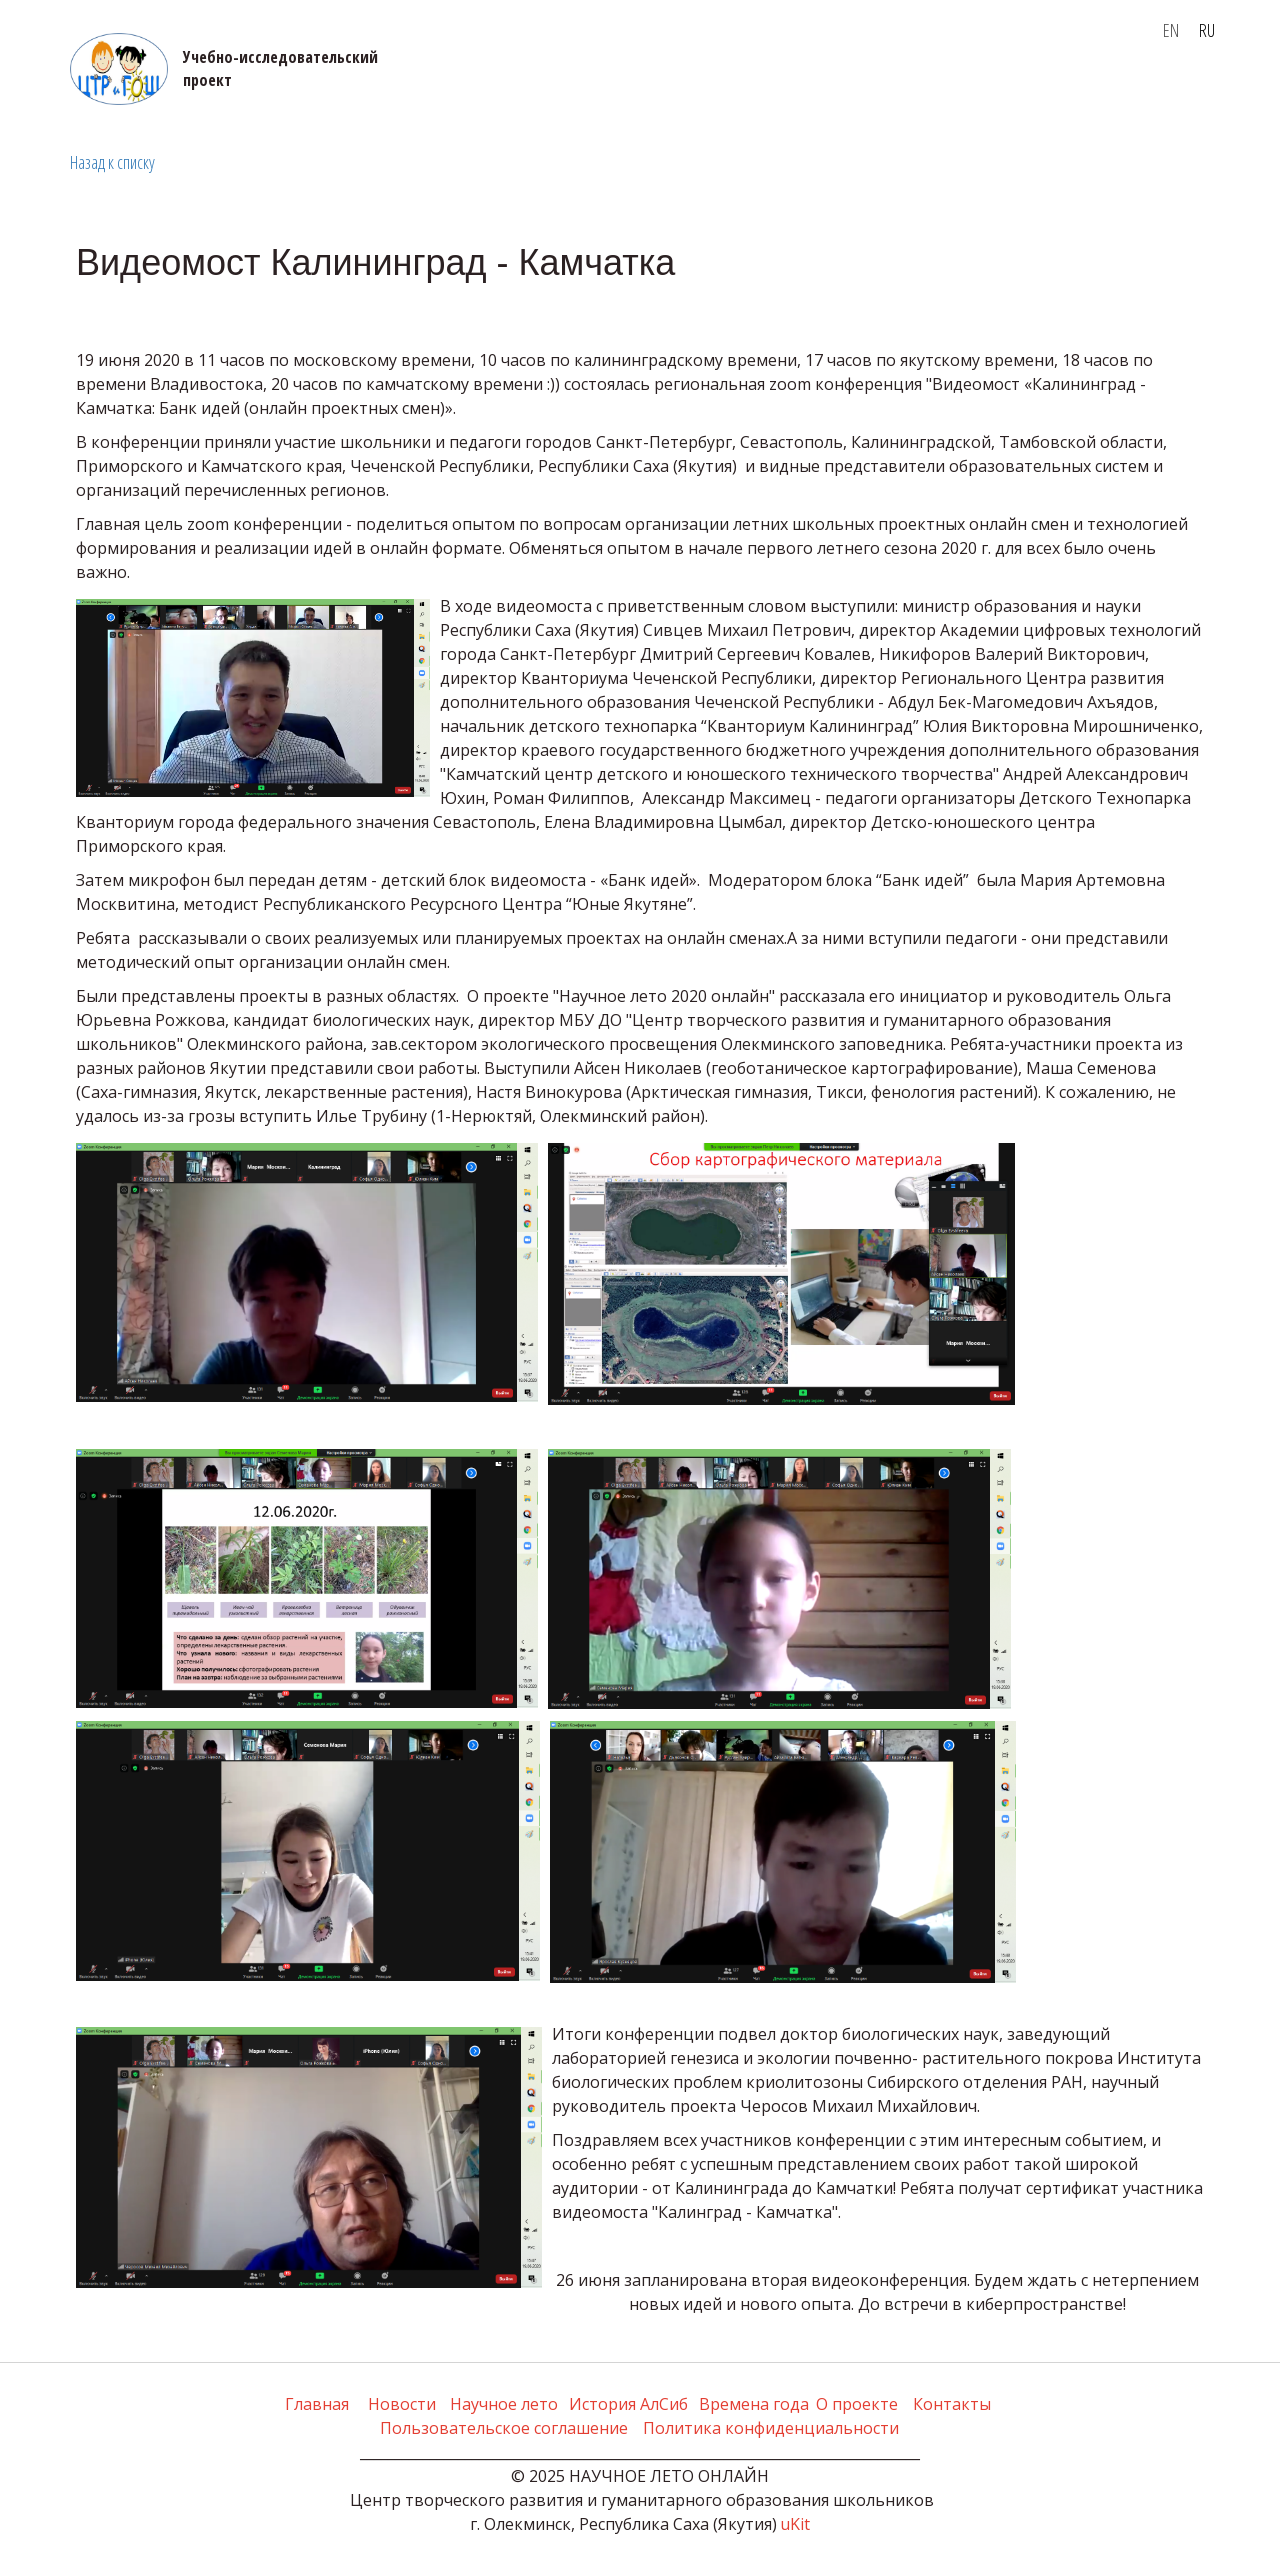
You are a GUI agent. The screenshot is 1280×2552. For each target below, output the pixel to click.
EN (1171, 30)
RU (1207, 30)
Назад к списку (112, 162)
